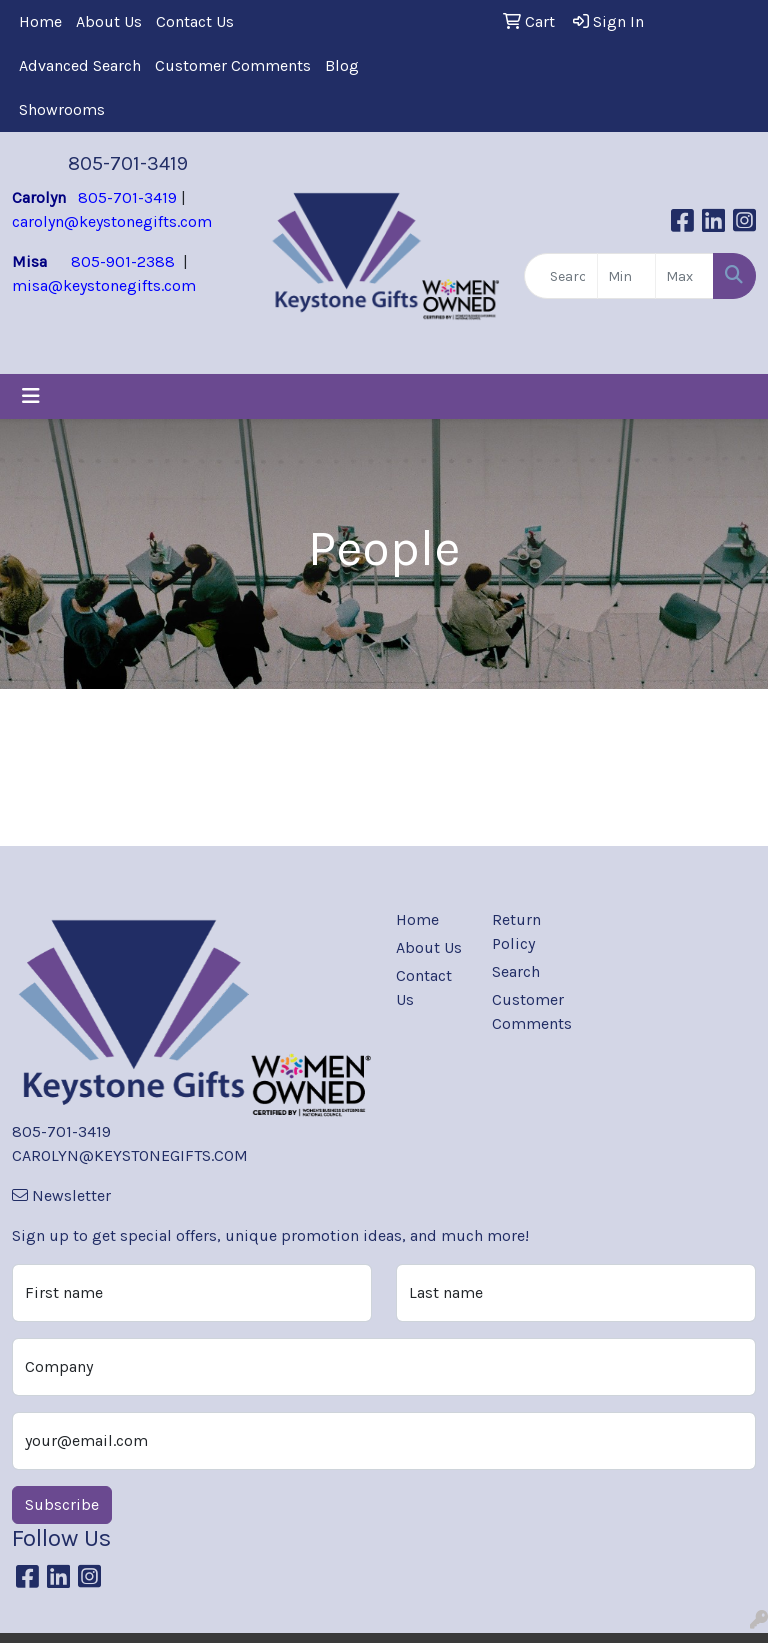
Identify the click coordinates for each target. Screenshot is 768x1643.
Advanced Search (80, 65)
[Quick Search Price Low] (626, 276)
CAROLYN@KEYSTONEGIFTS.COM (130, 1155)
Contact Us (195, 21)
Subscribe (62, 1504)
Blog (342, 65)
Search (516, 971)
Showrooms (62, 109)
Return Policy (516, 931)
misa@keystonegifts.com (104, 285)
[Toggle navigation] (31, 396)
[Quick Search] (561, 276)
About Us (109, 21)
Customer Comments (233, 65)
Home (40, 21)
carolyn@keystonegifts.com (112, 221)
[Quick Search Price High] (684, 276)
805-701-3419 (128, 163)
